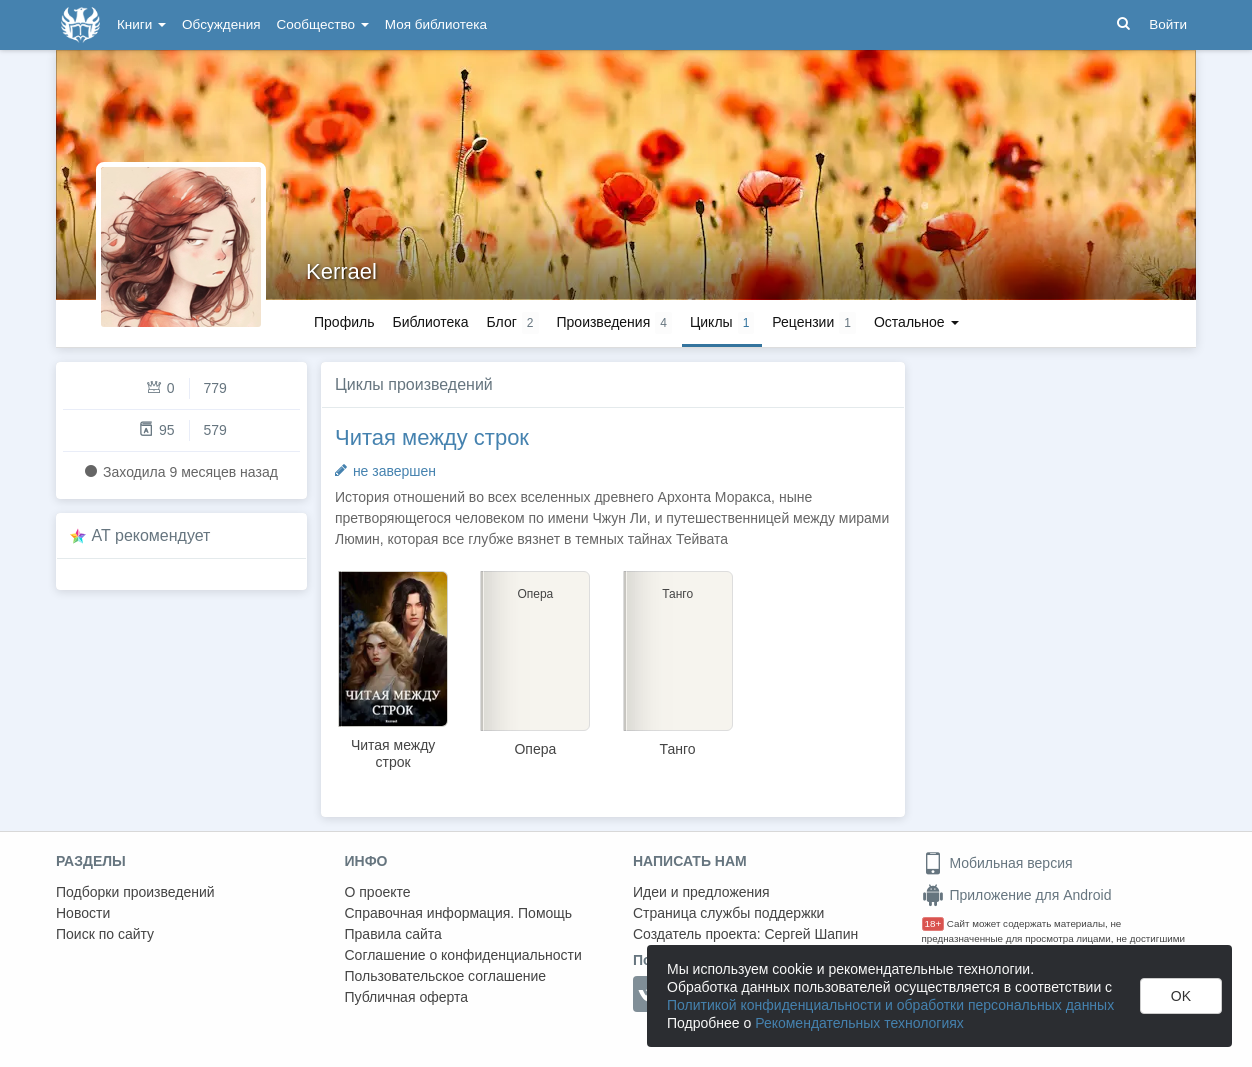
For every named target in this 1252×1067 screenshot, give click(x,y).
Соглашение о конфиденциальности (463, 955)
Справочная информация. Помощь (459, 913)
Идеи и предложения (701, 892)
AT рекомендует (151, 535)
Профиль (344, 322)
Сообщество (323, 24)
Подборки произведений (135, 892)
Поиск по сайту (105, 934)
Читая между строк (432, 437)
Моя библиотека (436, 24)
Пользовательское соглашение (446, 976)
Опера (535, 749)
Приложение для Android (1017, 895)
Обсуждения (221, 24)
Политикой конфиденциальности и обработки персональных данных (890, 1005)
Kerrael (341, 271)
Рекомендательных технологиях (859, 1023)
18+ (933, 923)
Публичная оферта (407, 997)
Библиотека (430, 322)
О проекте (378, 892)
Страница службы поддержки (728, 913)
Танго (678, 749)
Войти (1168, 24)
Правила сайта (393, 934)
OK (1181, 996)
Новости (83, 913)
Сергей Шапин (811, 934)
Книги (141, 24)
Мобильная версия (997, 863)
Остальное (916, 322)
